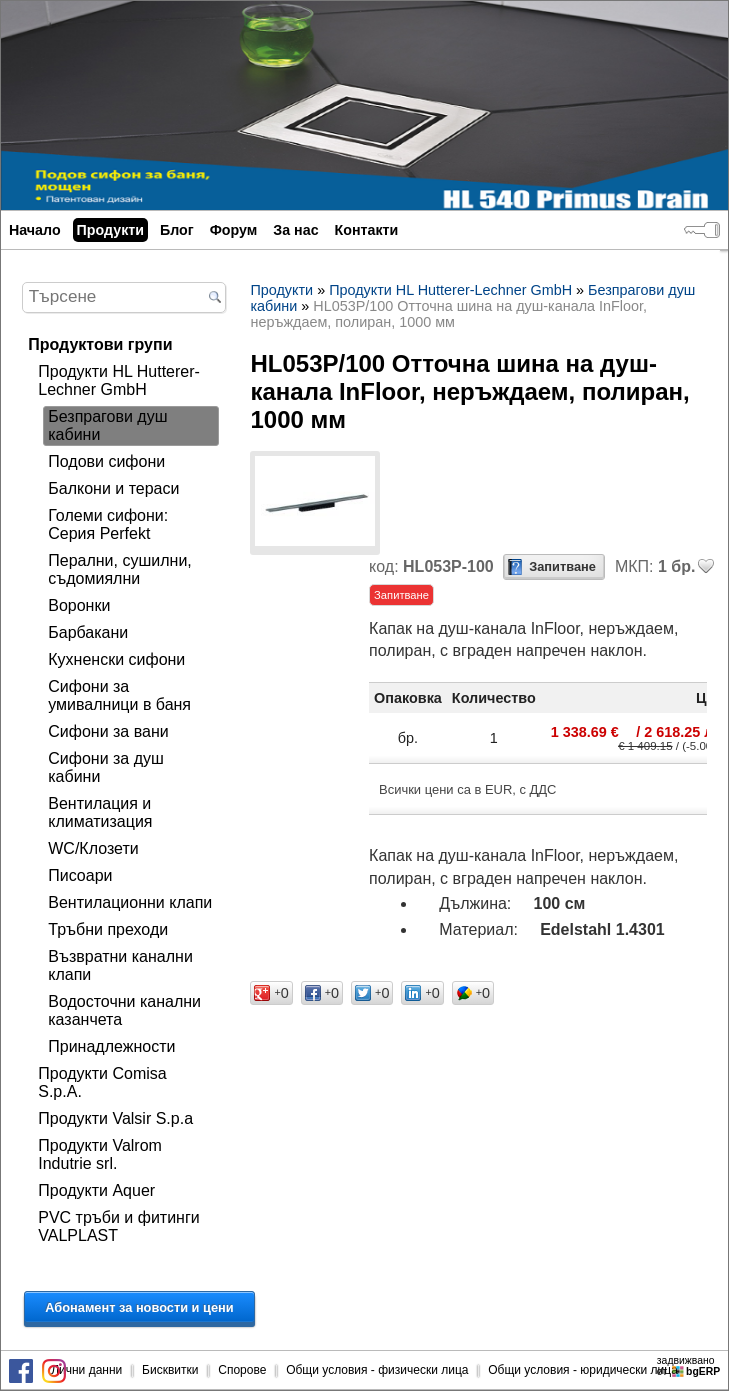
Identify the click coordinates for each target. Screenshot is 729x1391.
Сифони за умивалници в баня (119, 695)
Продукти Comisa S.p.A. (102, 1082)
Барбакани (88, 632)
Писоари (80, 875)
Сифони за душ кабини (106, 767)
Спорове (242, 1370)
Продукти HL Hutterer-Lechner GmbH (119, 380)
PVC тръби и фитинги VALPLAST (118, 1226)
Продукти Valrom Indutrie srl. (100, 1154)
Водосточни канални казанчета (124, 1010)
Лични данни (86, 1370)
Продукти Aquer (96, 1190)
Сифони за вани (108, 731)
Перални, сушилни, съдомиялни (120, 569)
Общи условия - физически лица (377, 1370)
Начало (35, 230)
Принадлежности (111, 1046)
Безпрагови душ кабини (107, 425)
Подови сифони (106, 461)
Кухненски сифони (116, 659)
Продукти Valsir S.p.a (115, 1118)
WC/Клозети (93, 848)
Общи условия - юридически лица (583, 1370)
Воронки (79, 605)
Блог (177, 230)
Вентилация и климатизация (100, 812)
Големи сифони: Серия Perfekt (108, 524)
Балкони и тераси (113, 488)
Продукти (110, 230)
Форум (234, 230)
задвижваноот (690, 1366)
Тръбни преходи (108, 929)
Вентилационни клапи (130, 902)
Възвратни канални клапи (120, 965)
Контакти (367, 230)
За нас (295, 230)
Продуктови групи (100, 344)
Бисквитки (170, 1370)
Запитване (562, 566)
